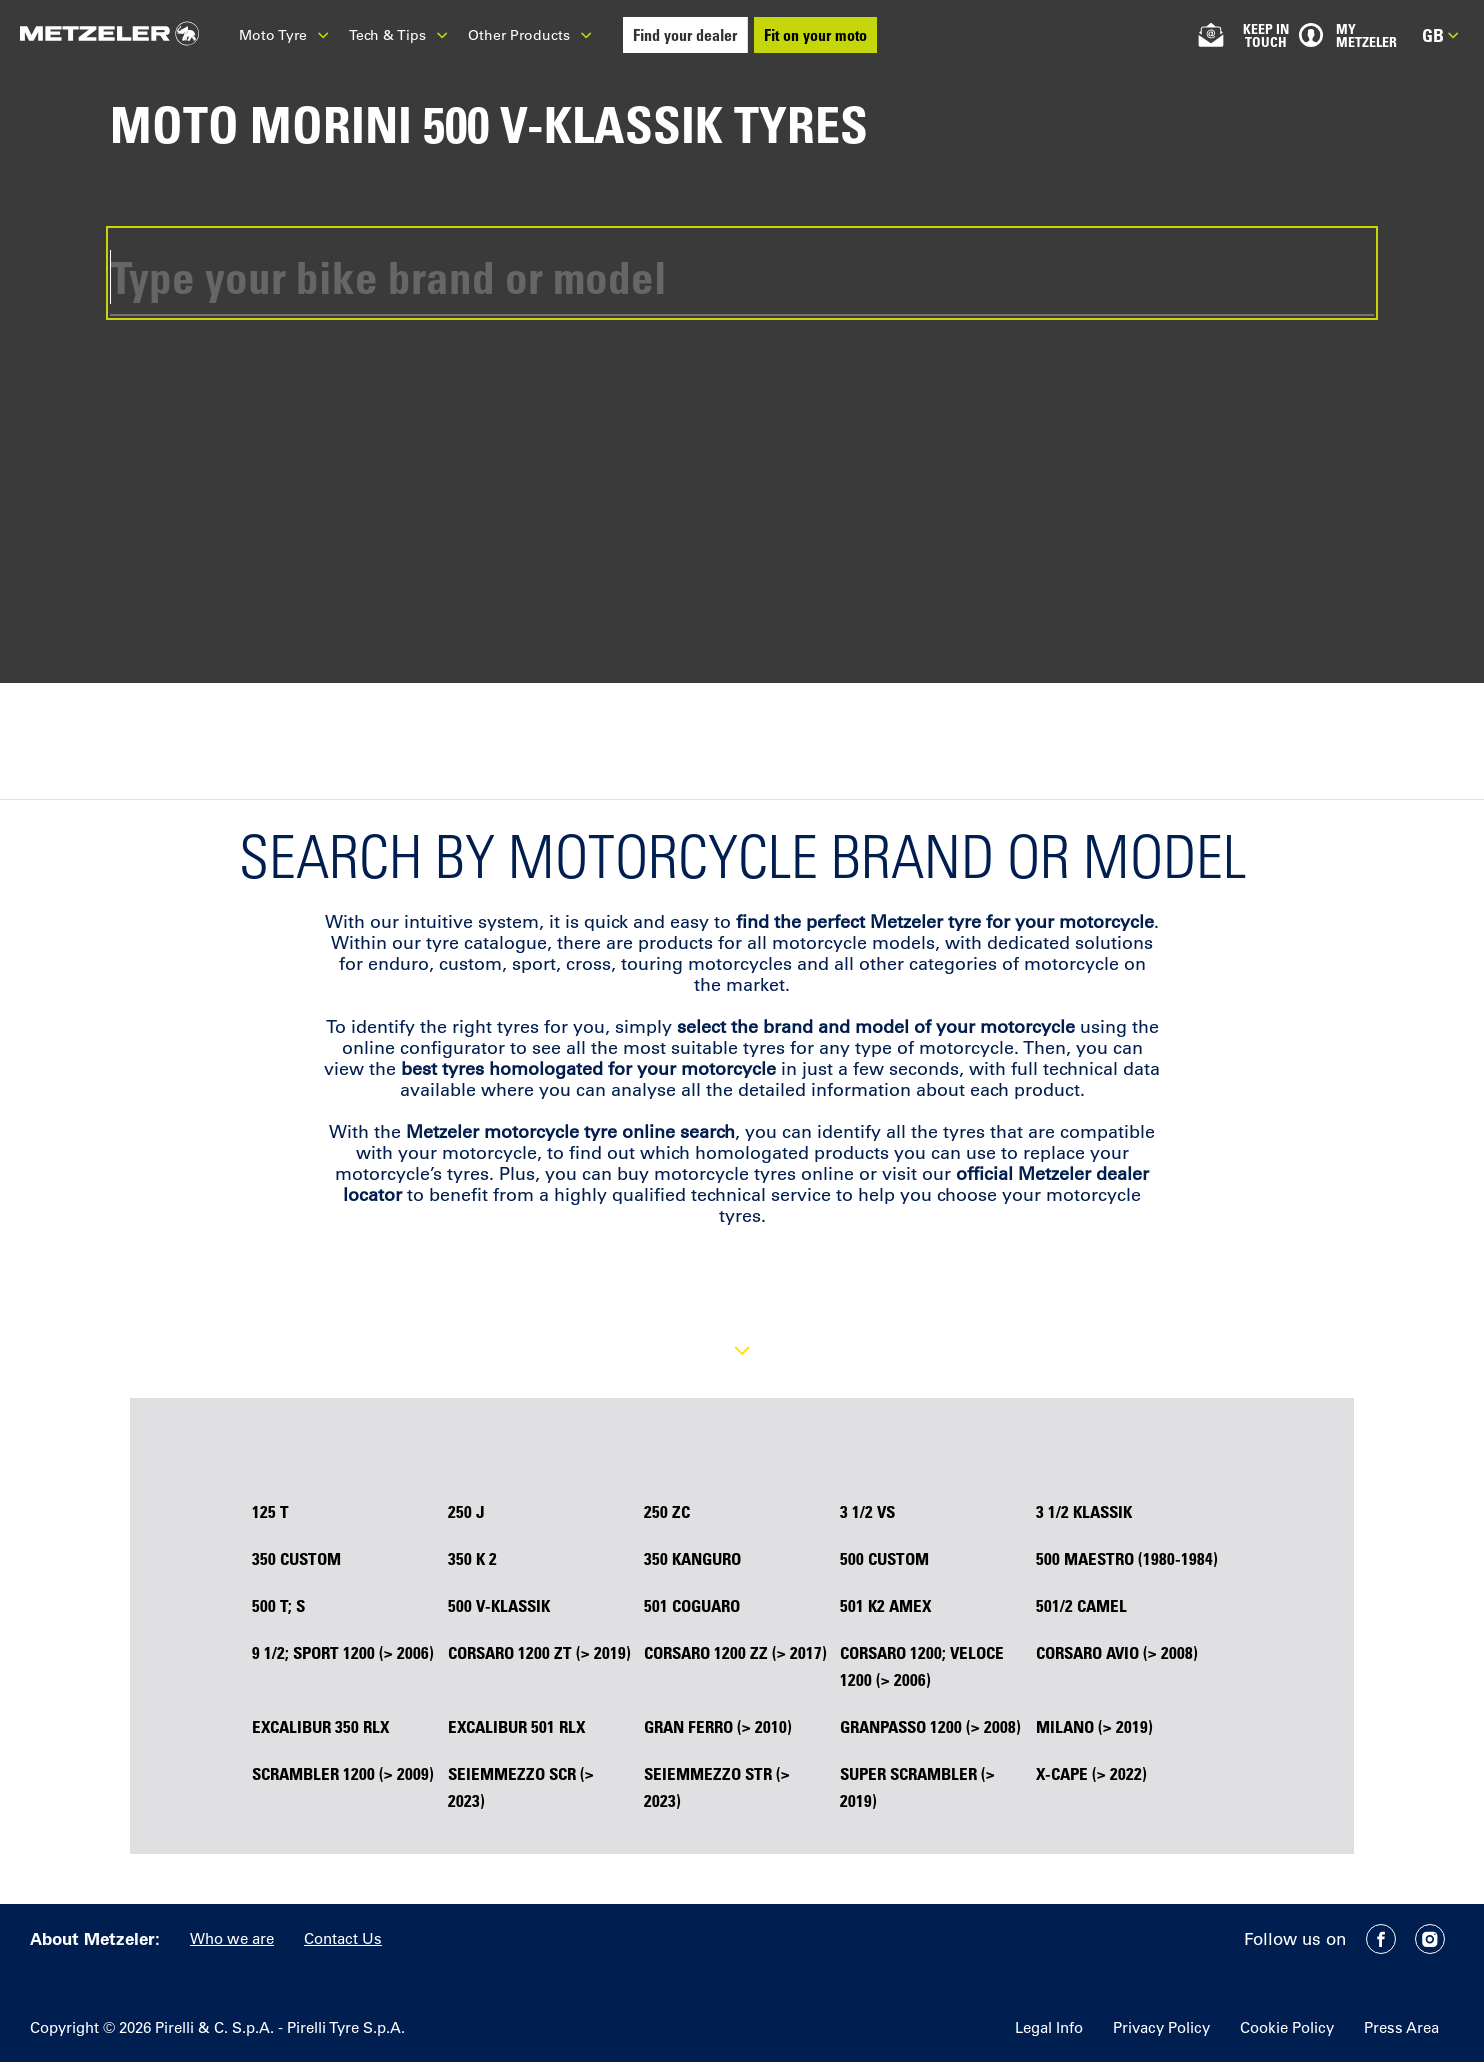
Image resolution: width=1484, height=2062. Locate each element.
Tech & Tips (398, 35)
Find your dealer (685, 35)
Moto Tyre (284, 35)
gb (1440, 35)
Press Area (1401, 2027)
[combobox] (742, 273)
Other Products (530, 35)
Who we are (232, 1938)
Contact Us (343, 1938)
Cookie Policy (1287, 2027)
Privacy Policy (1161, 2027)
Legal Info (1049, 2027)
